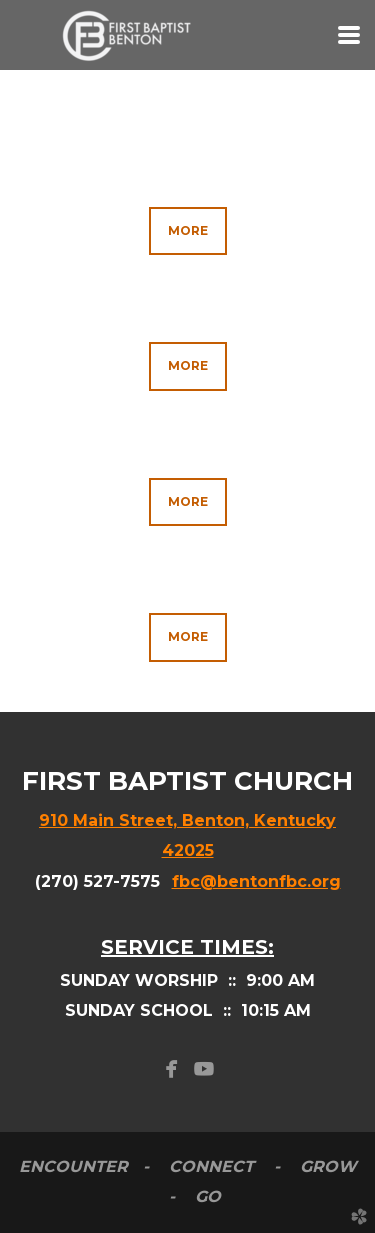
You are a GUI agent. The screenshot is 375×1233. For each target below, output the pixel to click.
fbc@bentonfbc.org (256, 881)
